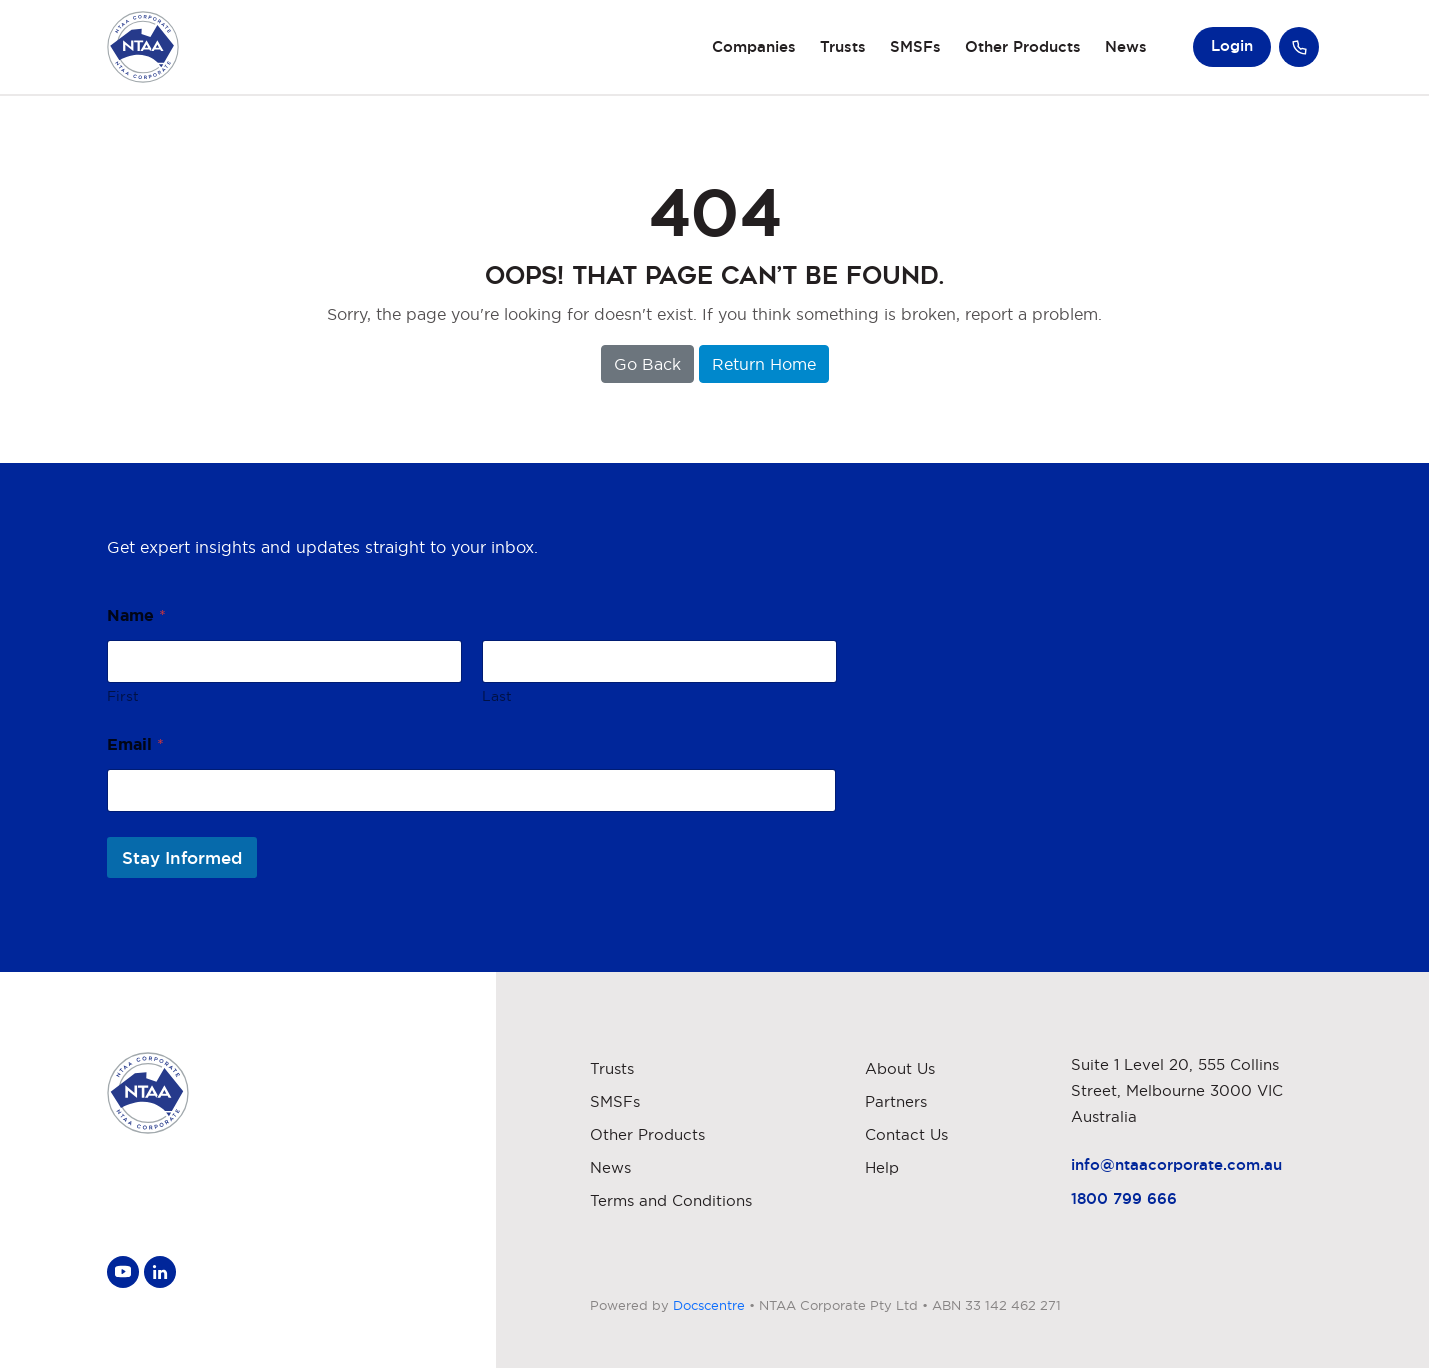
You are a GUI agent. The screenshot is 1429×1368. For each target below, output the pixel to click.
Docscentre (709, 1305)
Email (135, 744)
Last (496, 696)
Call (1299, 47)
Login (1232, 45)
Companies (754, 46)
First (123, 696)
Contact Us (906, 1134)
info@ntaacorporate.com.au (1176, 1164)
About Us (900, 1068)
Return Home (764, 364)
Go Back (647, 364)
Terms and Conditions (671, 1200)
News (1126, 46)
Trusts (843, 46)
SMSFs (915, 46)
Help (882, 1167)
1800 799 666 (1124, 1198)
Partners (896, 1101)
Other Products (1023, 46)
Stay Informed (182, 857)
